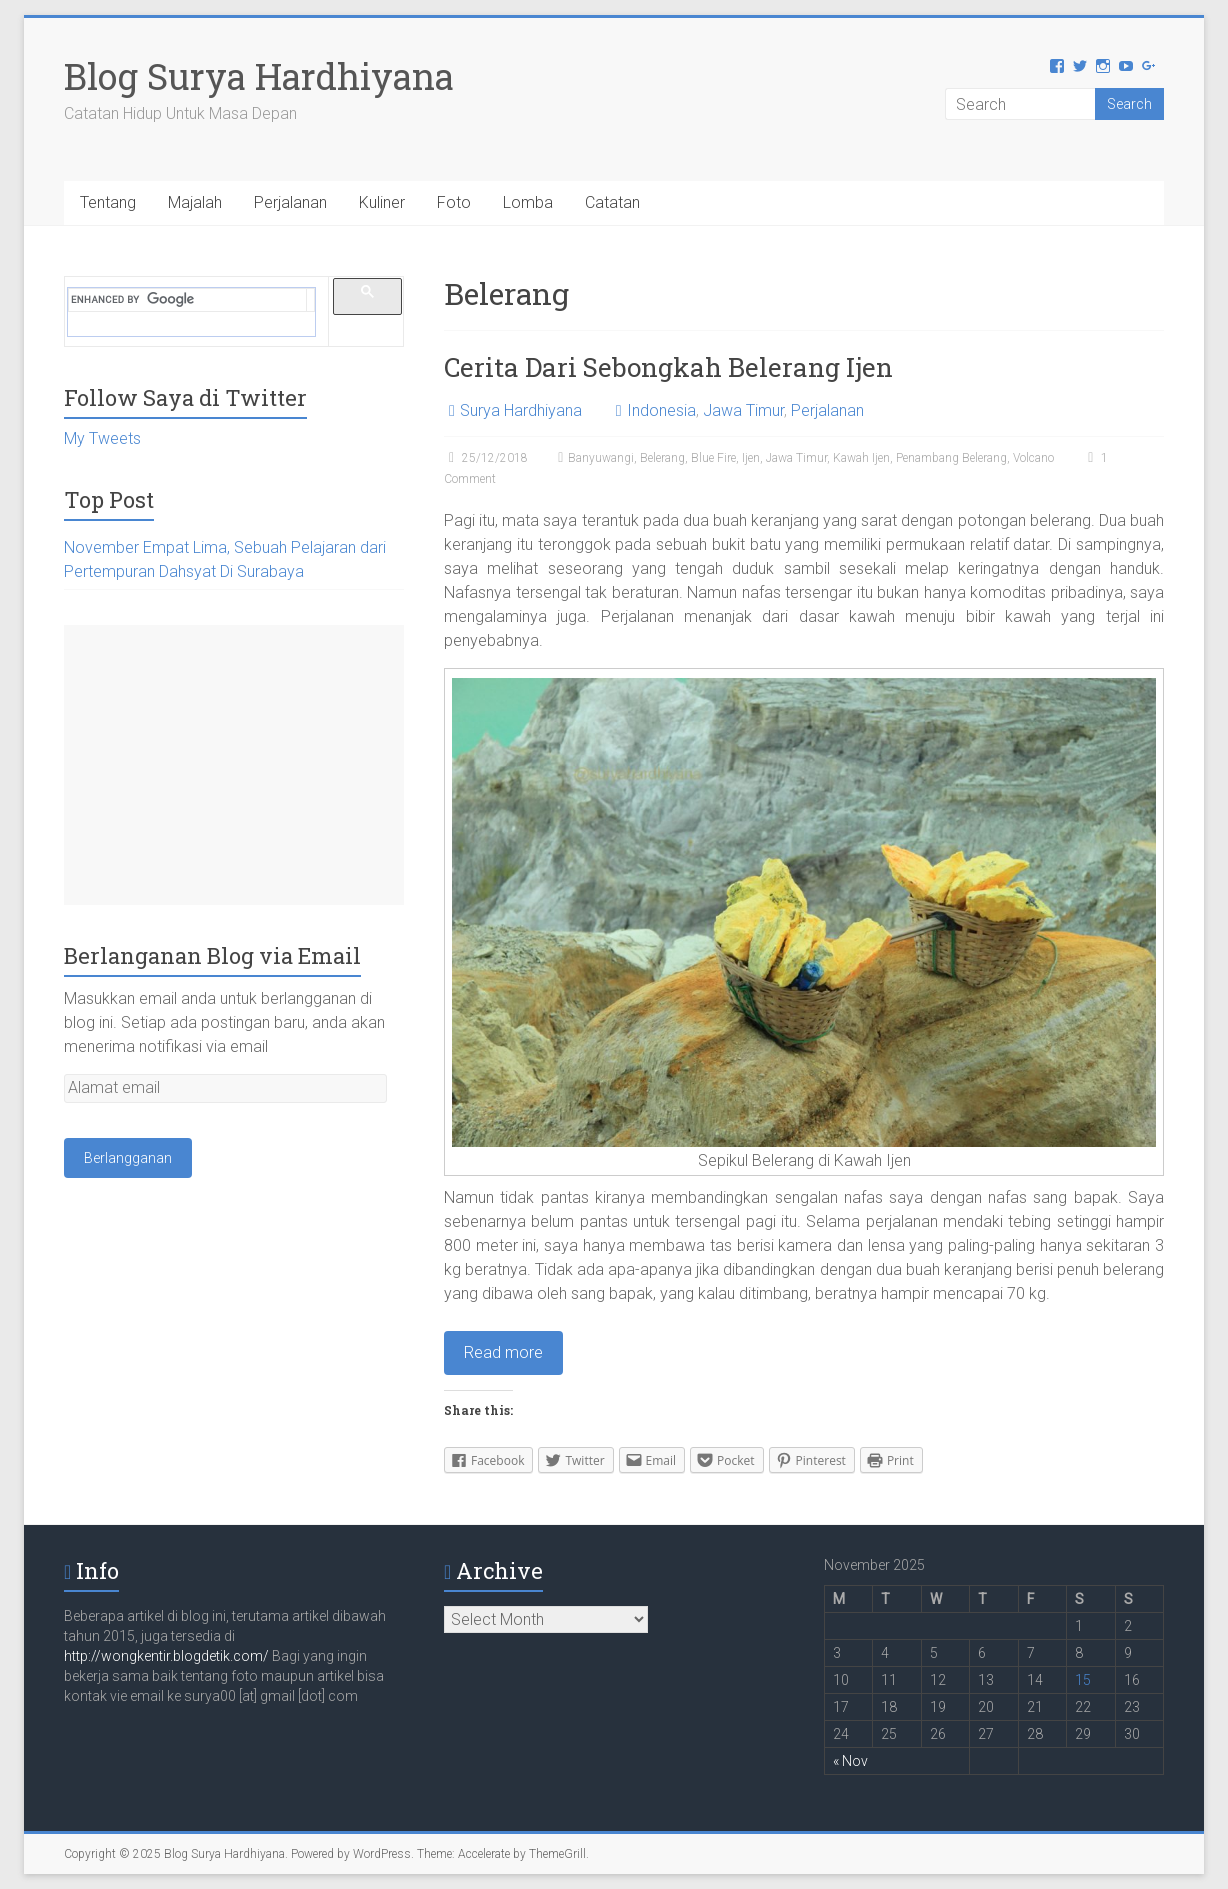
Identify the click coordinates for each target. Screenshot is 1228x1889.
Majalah (195, 202)
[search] (188, 300)
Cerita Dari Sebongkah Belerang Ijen (668, 367)
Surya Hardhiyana (521, 410)
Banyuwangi (601, 458)
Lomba (528, 202)
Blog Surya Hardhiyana (259, 76)
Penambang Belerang (951, 458)
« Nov (850, 1761)
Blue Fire (713, 458)
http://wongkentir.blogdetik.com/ (168, 1656)
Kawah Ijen (861, 458)
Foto (454, 202)
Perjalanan (290, 202)
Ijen (751, 458)
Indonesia (661, 410)
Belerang (662, 458)
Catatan (612, 202)
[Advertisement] (234, 765)
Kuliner (382, 202)
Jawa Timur (743, 410)
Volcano (1033, 458)
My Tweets (102, 438)
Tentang (108, 202)
